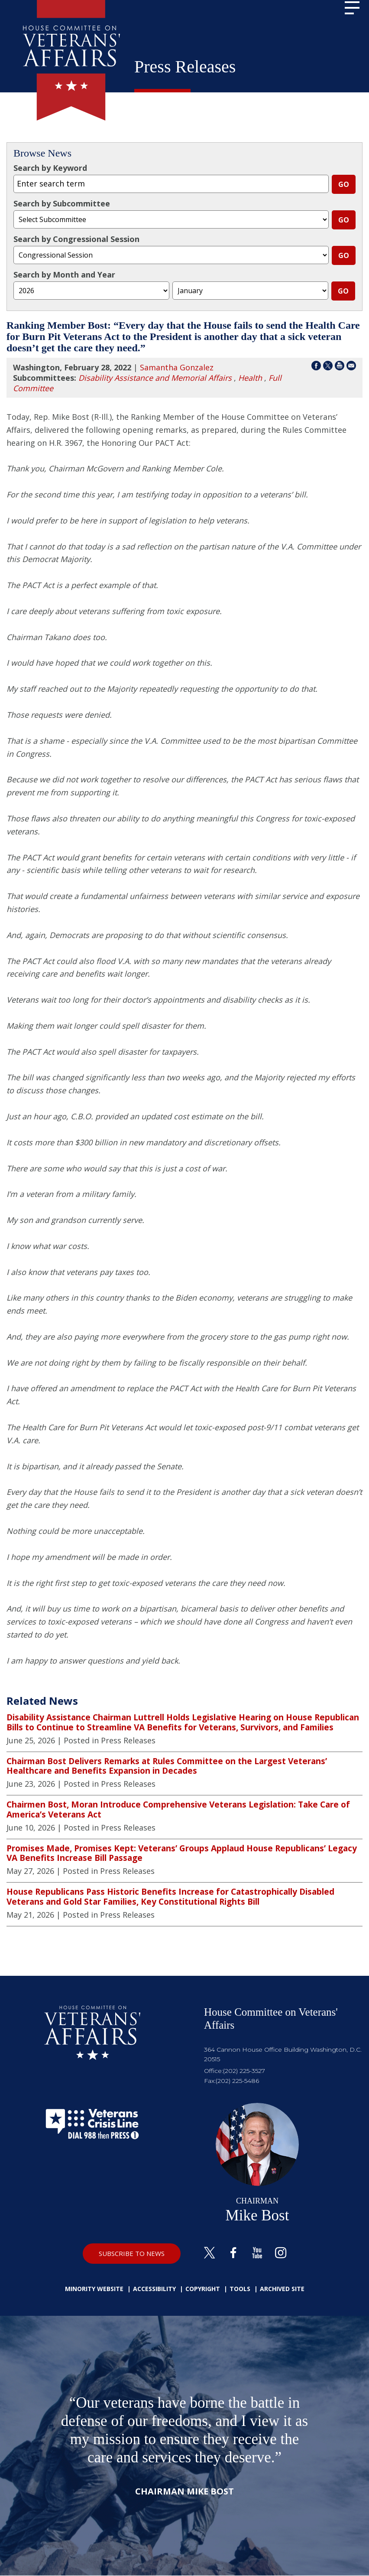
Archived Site (282, 2289)
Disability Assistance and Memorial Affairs (155, 378)
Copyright (202, 2289)
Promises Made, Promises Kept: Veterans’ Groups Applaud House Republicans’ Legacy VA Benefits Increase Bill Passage (181, 1853)
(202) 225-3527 (244, 2071)
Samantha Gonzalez (177, 367)
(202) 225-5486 (237, 2081)
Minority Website (94, 2289)
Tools (240, 2289)
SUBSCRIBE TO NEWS (132, 2253)
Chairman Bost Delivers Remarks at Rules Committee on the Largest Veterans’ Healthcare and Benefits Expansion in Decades (166, 1766)
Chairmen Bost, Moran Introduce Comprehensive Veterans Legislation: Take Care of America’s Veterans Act (178, 1809)
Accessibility (154, 2289)
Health (250, 378)
